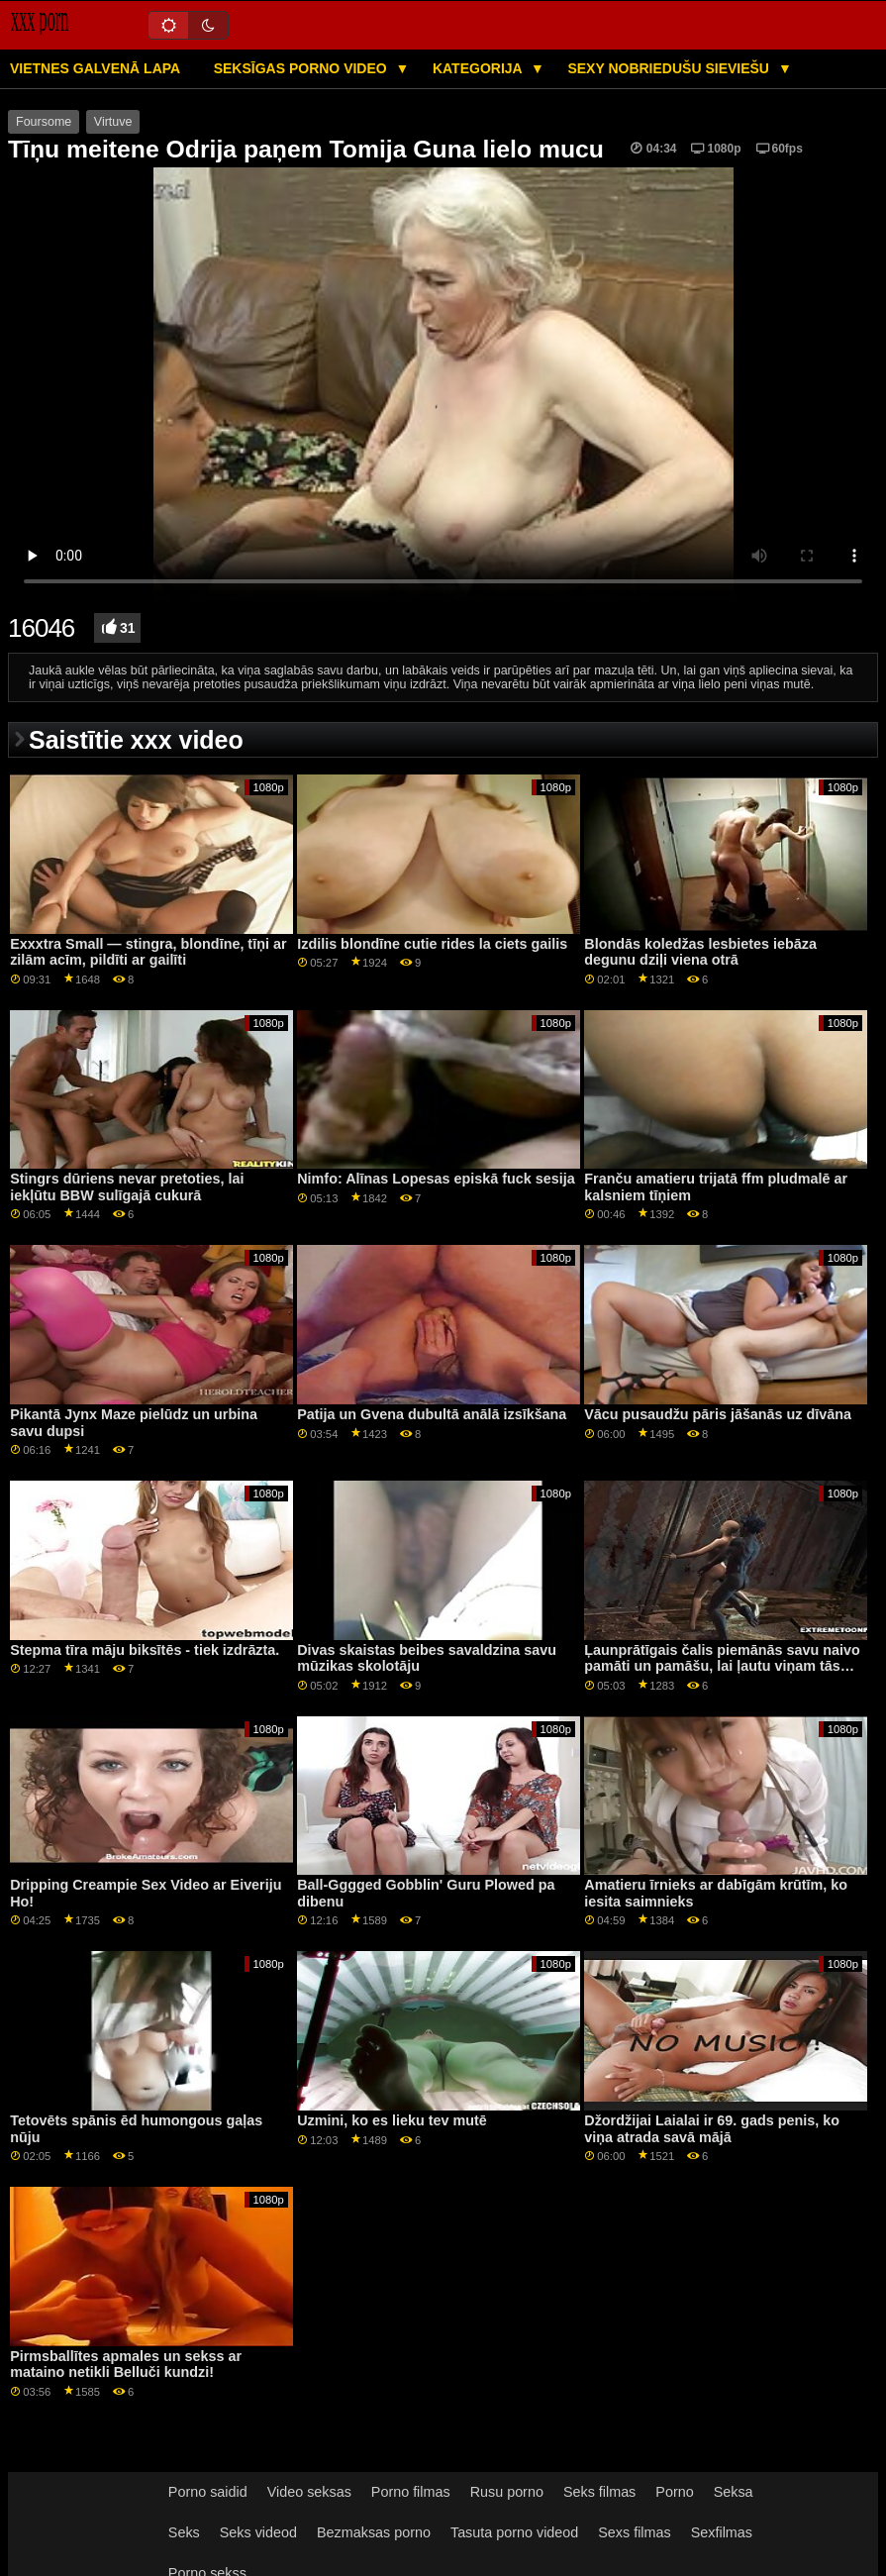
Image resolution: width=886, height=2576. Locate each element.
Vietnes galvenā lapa (95, 68)
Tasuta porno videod (514, 2532)
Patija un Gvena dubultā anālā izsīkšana (431, 1414)
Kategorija (479, 68)
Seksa (733, 2492)
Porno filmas (410, 2492)
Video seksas (309, 2492)
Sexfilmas (721, 2532)
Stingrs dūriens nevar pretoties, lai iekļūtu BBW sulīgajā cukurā (127, 1187)
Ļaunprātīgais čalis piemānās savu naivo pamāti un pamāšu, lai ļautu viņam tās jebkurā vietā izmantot (722, 1666)
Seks (184, 2532)
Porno (674, 2492)
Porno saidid (207, 2492)
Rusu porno (506, 2492)
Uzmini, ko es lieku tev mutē (392, 2120)
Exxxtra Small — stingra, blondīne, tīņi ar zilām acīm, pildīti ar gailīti (148, 952)
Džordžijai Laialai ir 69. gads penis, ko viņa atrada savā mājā (711, 2128)
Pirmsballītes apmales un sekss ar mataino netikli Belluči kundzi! (126, 2364)
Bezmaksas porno (374, 2532)
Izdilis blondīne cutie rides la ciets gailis (432, 944)
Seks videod (258, 2532)
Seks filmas (599, 2492)
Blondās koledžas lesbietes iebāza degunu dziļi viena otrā (700, 952)
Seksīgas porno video (302, 68)
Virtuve (113, 122)
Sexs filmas (634, 2532)
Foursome (43, 122)
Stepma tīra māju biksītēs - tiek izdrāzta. (144, 1650)
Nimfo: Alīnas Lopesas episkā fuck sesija (435, 1178)
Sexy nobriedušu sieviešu (669, 68)
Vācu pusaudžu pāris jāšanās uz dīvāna (717, 1414)
